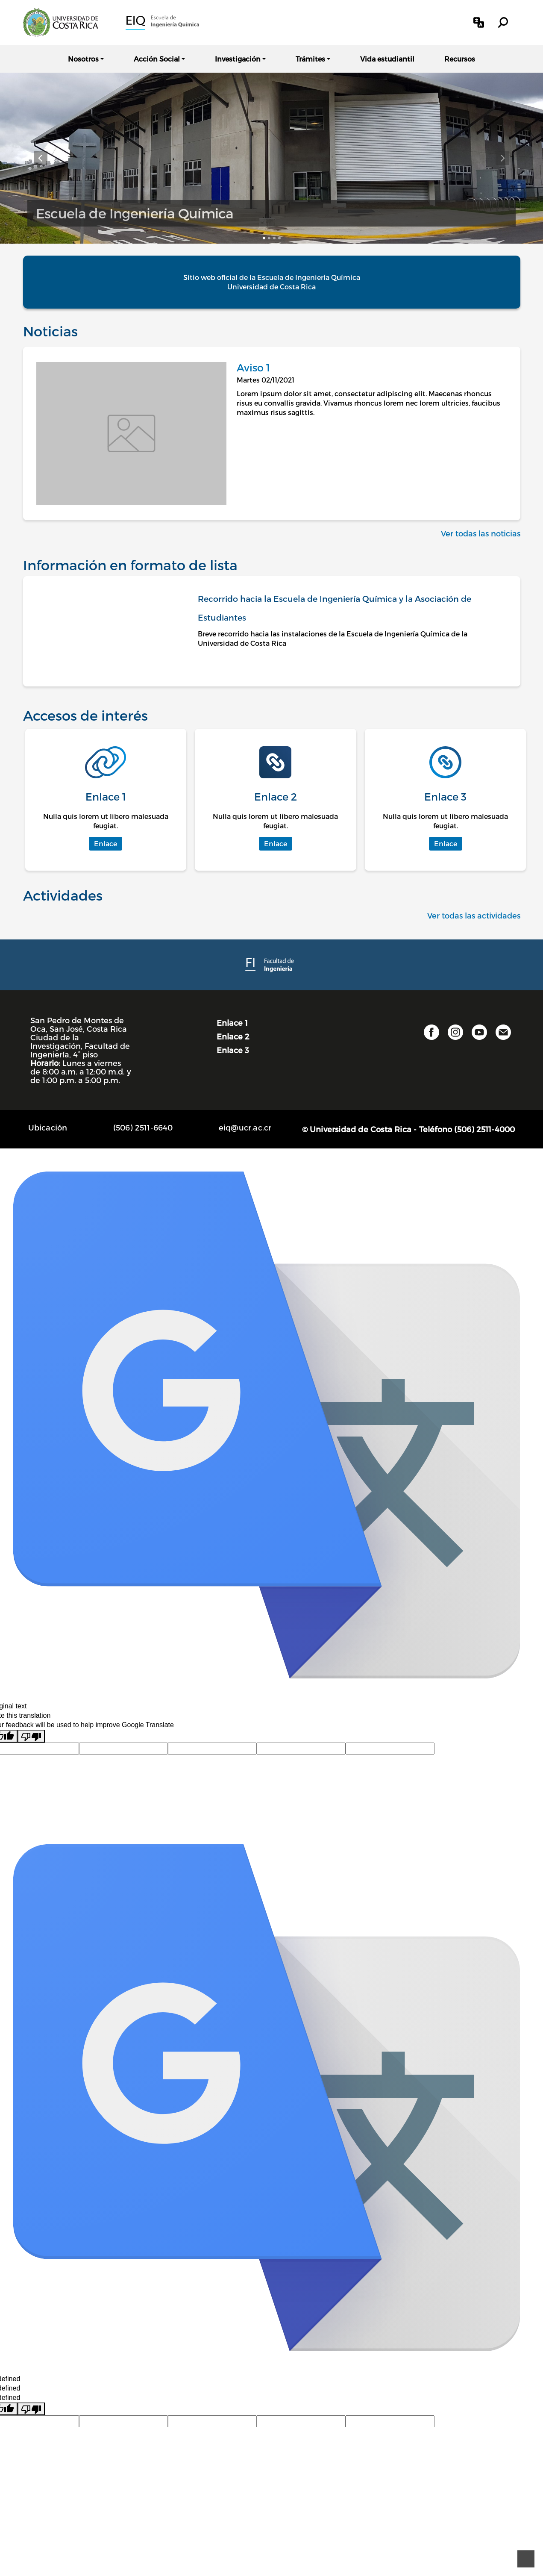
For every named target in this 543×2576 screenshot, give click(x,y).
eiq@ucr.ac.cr (245, 1127)
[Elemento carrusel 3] (274, 238)
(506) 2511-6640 (143, 1127)
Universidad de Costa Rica (271, 287)
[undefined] (31, 2408)
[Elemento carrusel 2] (269, 238)
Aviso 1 (253, 367)
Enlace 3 (233, 1049)
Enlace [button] (105, 843)
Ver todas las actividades (473, 915)
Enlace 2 (233, 1036)
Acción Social (157, 59)
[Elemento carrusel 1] (264, 238)
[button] (479, 22)
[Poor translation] (31, 1736)
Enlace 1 (232, 1022)
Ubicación (48, 1127)
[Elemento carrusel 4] (279, 238)
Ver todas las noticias (480, 533)
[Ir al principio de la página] (525, 2558)
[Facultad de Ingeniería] (271, 964)
